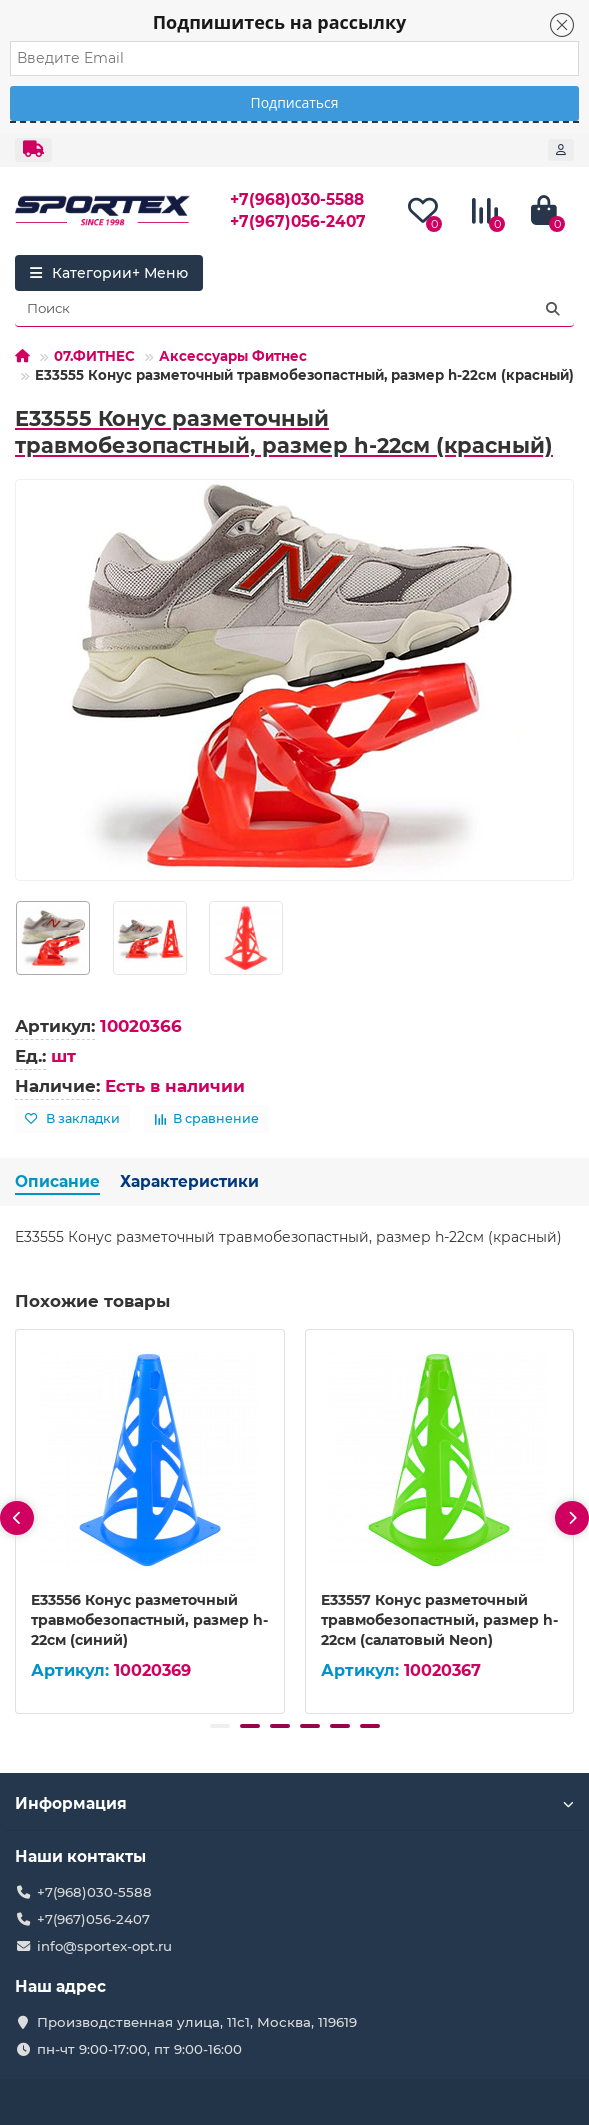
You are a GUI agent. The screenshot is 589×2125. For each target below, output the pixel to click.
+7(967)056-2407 (298, 221)
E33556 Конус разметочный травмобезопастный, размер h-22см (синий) (149, 1620)
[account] (561, 150)
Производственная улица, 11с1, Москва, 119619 (197, 2022)
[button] (220, 1726)
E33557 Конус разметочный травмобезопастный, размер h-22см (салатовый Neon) (439, 1620)
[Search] (294, 309)
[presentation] (17, 1518)
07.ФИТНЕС (94, 356)
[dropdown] (33, 150)
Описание (57, 1181)
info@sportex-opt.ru (104, 1946)
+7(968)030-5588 (297, 199)
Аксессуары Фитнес (233, 356)
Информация (294, 1803)
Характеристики (189, 1181)
